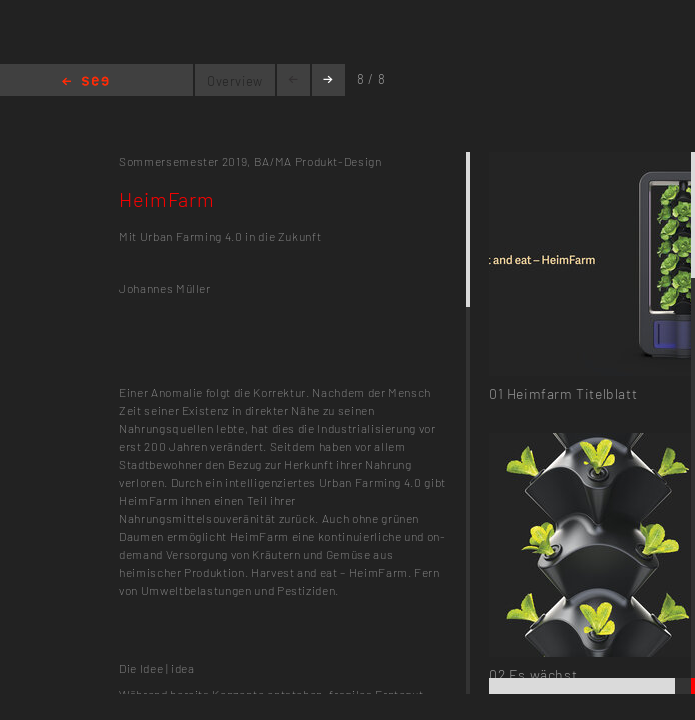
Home (85, 82)
